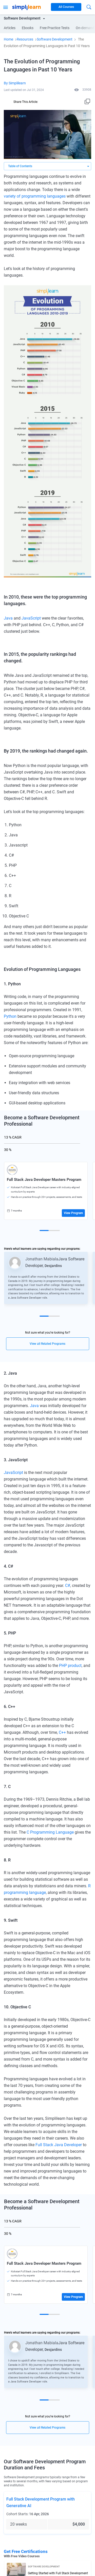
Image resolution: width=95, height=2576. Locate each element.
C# (67, 1585)
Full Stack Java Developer (58, 2144)
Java (8, 618)
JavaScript (31, 618)
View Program (73, 1213)
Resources (25, 39)
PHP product (70, 1665)
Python (10, 1016)
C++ (62, 1732)
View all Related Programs (47, 1343)
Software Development (54, 39)
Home (8, 39)
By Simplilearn (15, 83)
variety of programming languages (35, 196)
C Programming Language (50, 1832)
